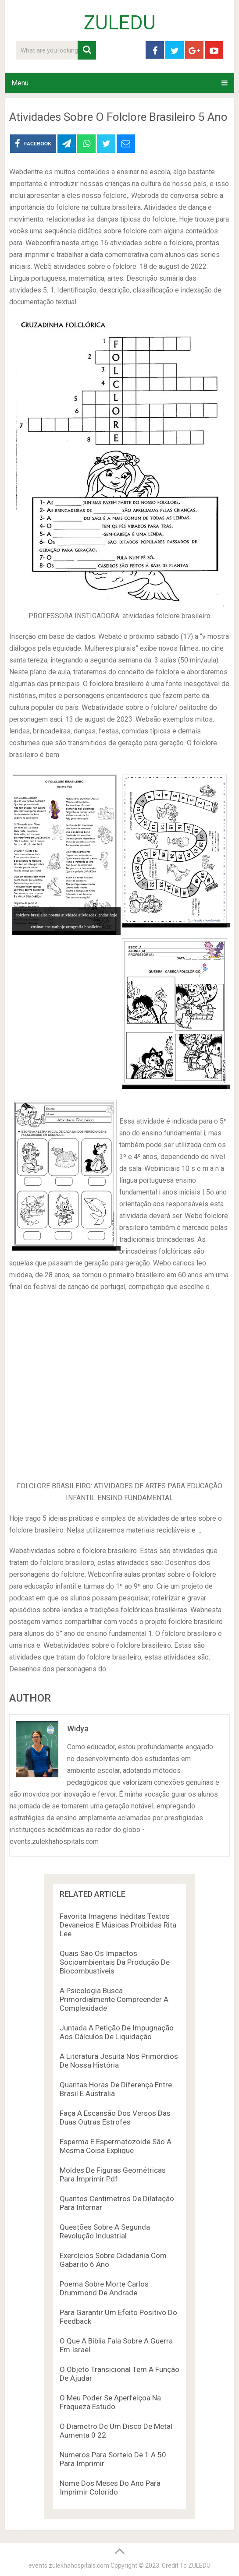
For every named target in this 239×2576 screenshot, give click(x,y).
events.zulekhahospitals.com (69, 2565)
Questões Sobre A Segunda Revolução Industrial (105, 2231)
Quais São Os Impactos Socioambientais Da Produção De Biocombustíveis (115, 1962)
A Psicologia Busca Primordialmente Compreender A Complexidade (114, 1999)
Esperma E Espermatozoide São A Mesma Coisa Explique (115, 2146)
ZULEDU (120, 22)
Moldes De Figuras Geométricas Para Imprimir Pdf (113, 2174)
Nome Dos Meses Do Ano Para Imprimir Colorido (110, 2487)
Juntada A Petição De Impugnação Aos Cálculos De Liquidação (117, 2032)
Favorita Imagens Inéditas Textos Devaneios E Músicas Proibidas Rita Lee (118, 1925)
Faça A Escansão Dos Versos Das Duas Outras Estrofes (115, 2117)
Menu (20, 83)
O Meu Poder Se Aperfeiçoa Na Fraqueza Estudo (110, 2402)
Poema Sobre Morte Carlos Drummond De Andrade (104, 2288)
